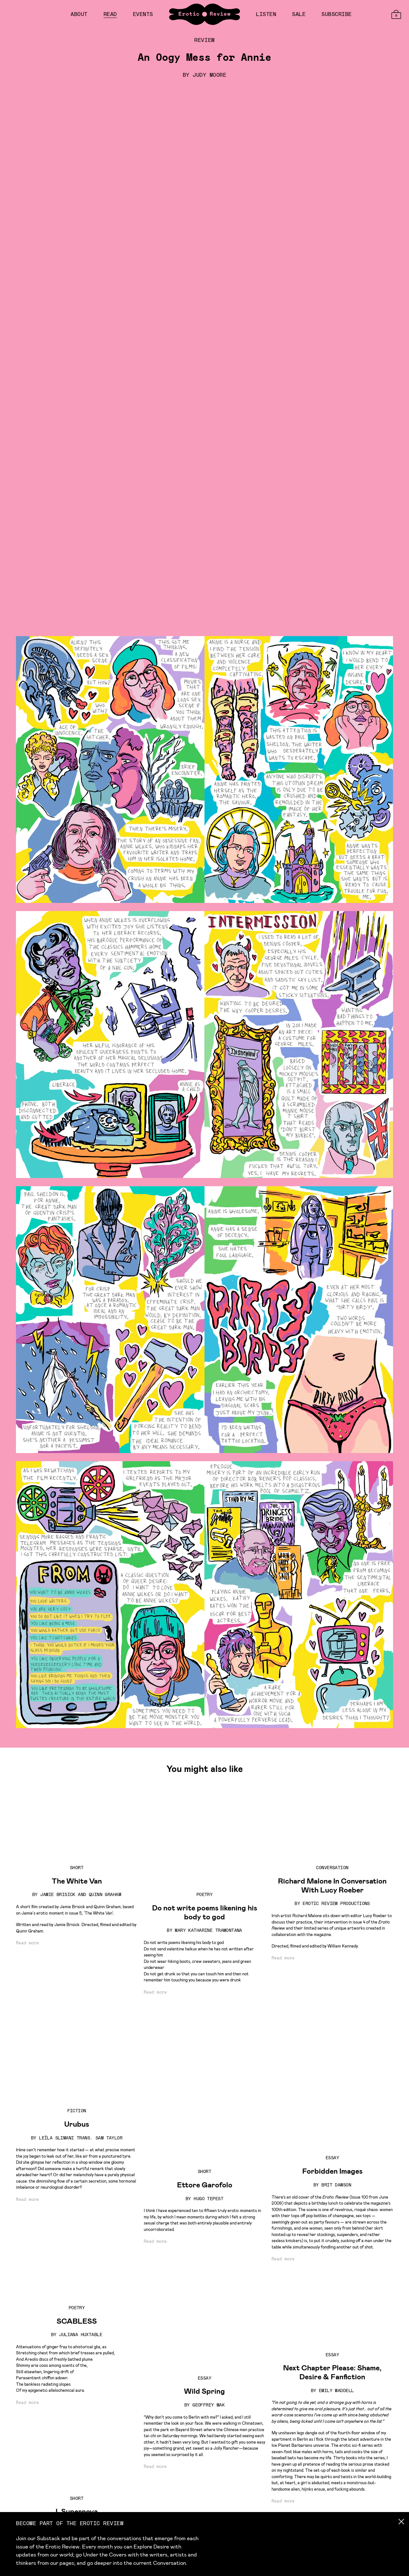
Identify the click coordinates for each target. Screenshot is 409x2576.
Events (143, 14)
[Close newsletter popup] (397, 2521)
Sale (298, 14)
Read (110, 14)
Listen (266, 14)
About (79, 14)
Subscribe (336, 14)
